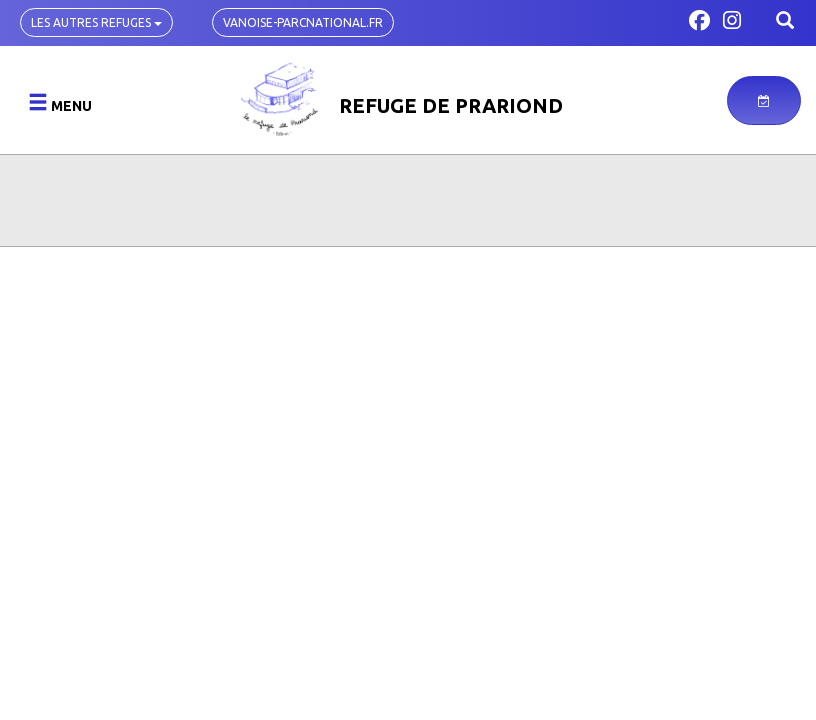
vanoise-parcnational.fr (303, 22)
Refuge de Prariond (451, 105)
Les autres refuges (96, 22)
